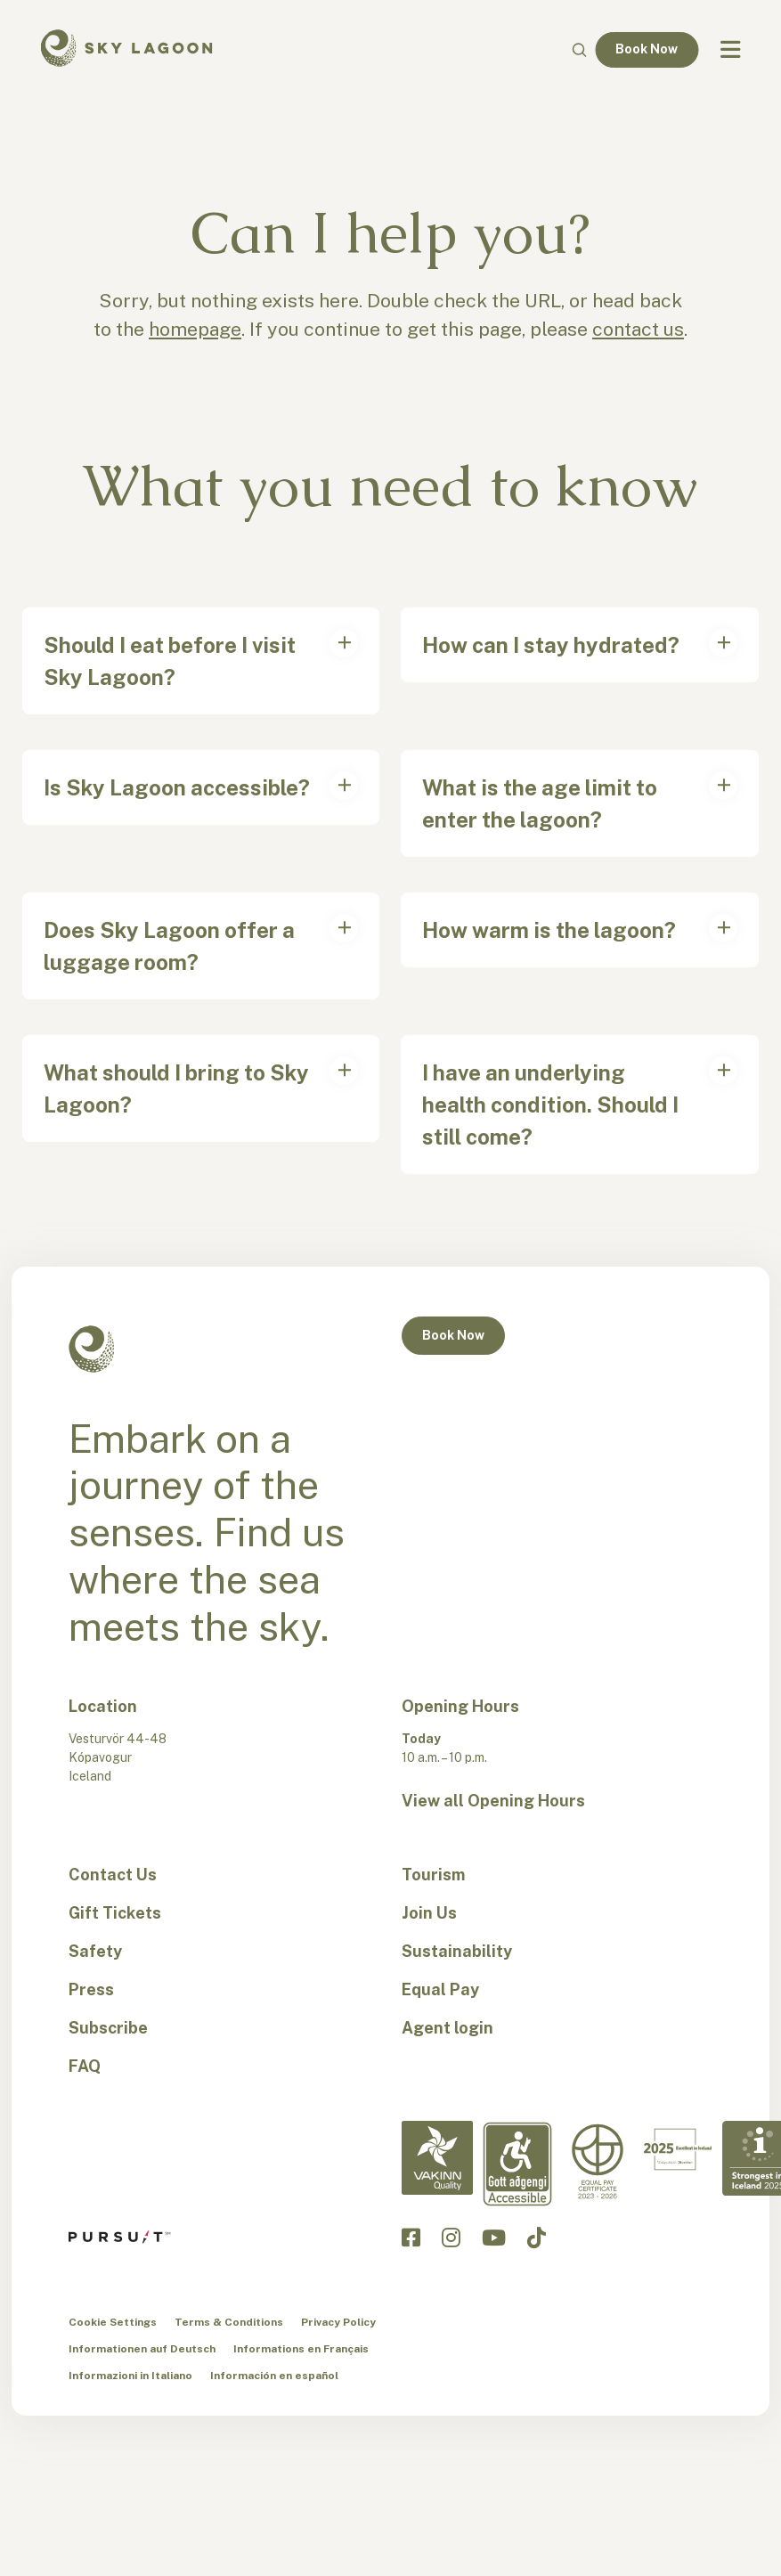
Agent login (447, 2027)
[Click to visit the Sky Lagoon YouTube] (494, 2237)
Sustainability (457, 1951)
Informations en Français (301, 2349)
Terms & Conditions (229, 2322)
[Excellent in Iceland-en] (677, 2149)
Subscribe (108, 2027)
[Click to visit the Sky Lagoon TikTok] (536, 2237)
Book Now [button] (453, 1335)
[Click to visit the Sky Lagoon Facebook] (411, 2237)
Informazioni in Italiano (130, 2375)
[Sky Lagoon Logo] (126, 46)
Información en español (274, 2375)
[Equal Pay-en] (597, 2161)
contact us (638, 329)
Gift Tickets (115, 1912)
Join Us (429, 1912)
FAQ (85, 2066)
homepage (195, 329)
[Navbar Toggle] (730, 50)
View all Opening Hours (493, 1800)
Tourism (433, 1874)
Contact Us (113, 1874)
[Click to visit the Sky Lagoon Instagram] (451, 2237)
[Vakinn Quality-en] (437, 2158)
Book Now (646, 49)
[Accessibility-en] (517, 2164)
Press (91, 1989)
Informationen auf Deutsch (142, 2349)
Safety (95, 1951)
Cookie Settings (113, 2322)
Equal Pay (440, 1989)
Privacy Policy (338, 2322)
